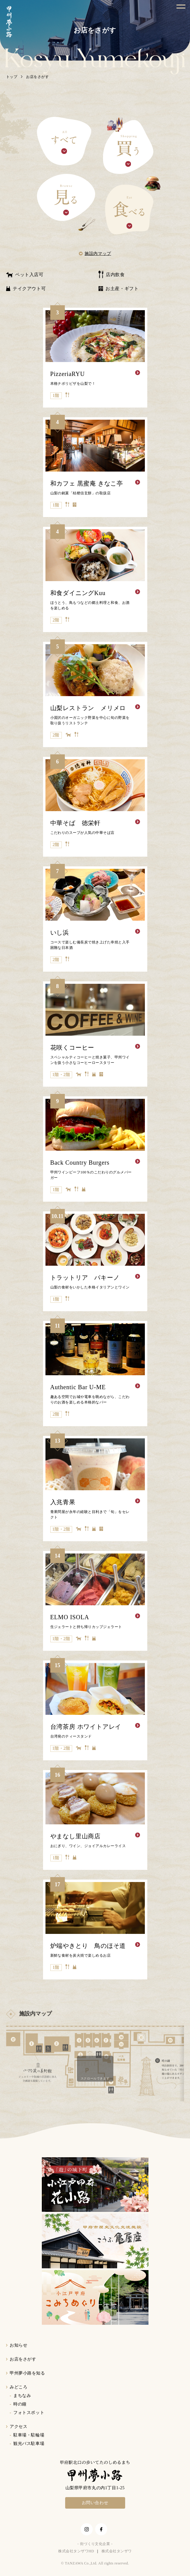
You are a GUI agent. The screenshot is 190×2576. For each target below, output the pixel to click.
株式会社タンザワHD (76, 2551)
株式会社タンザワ (117, 2551)
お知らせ (18, 2345)
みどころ (18, 2387)
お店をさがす (23, 2359)
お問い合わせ (95, 2502)
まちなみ (22, 2395)
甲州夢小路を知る (27, 2373)
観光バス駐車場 (28, 2443)
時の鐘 (20, 2404)
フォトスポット (28, 2412)
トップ (11, 77)
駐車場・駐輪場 (28, 2435)
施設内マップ (98, 253)
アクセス (18, 2426)
